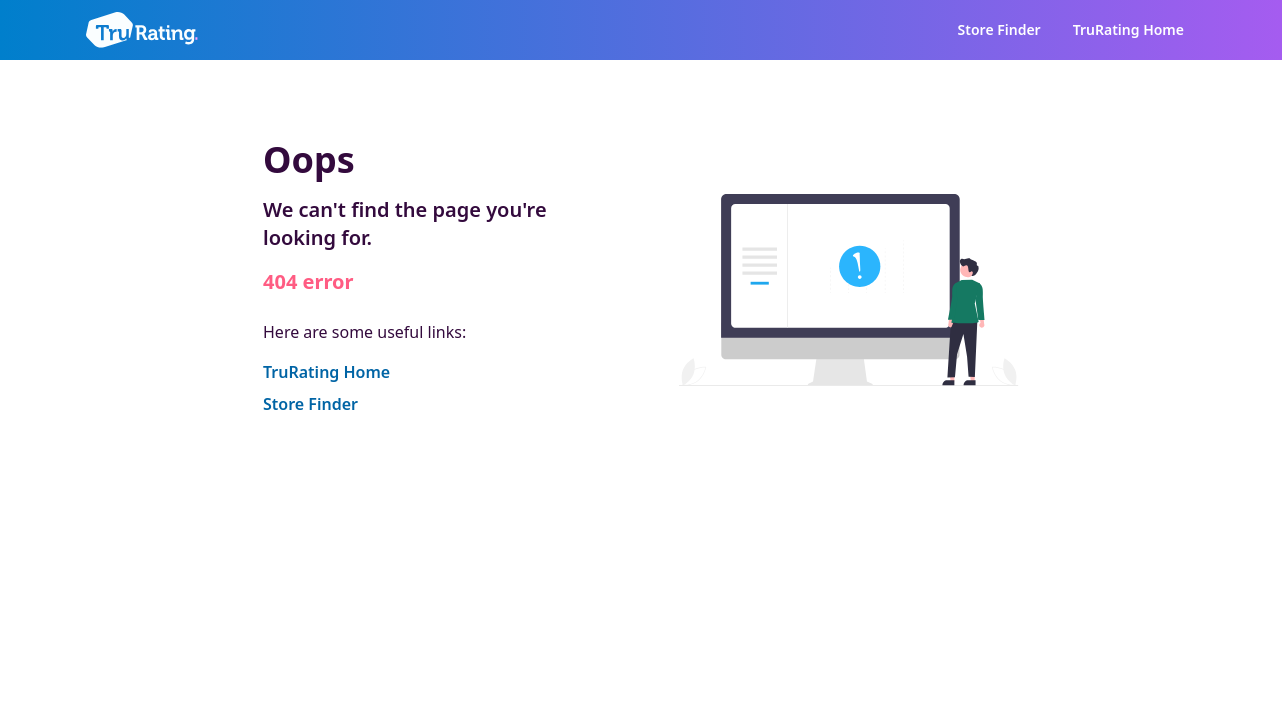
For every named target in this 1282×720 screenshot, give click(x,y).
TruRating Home (1128, 29)
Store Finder (999, 29)
